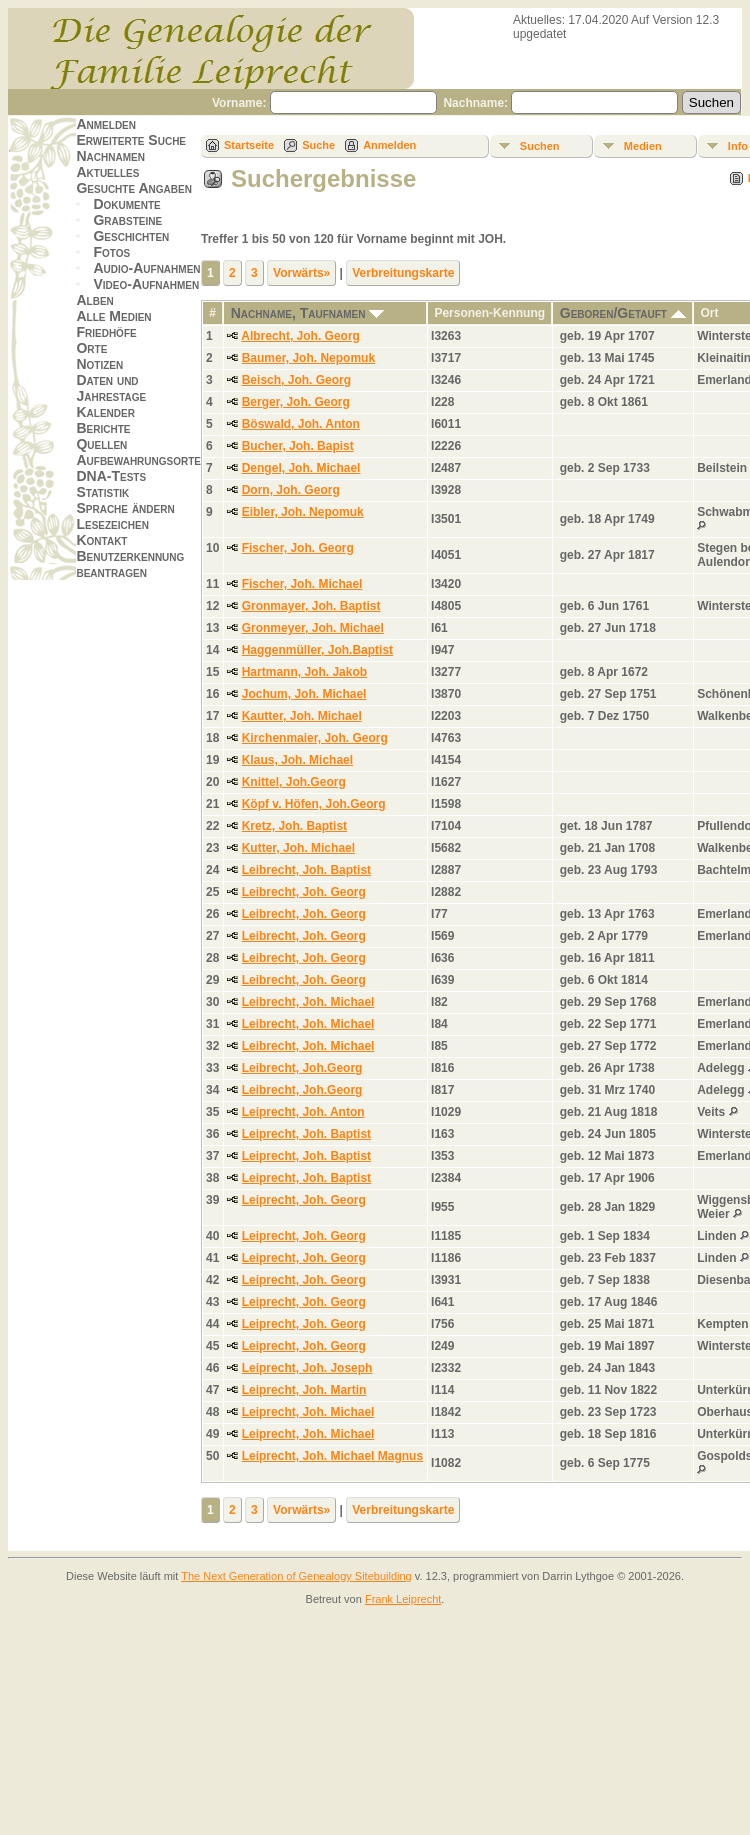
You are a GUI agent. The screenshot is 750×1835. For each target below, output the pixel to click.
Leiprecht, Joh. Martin (304, 1390)
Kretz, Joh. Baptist (294, 826)
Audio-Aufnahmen (146, 268)
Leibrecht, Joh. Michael (308, 1002)
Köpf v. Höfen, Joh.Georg (314, 804)
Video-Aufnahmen (146, 284)
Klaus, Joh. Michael (297, 760)
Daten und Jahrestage (111, 388)
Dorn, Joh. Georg (291, 490)
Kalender (105, 412)
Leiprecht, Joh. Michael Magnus (332, 1456)
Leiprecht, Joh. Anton (303, 1112)
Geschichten (131, 236)
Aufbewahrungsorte (138, 460)
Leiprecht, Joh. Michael (308, 1412)
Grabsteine (127, 220)
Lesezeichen (112, 524)
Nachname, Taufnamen (308, 313)
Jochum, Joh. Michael (304, 694)
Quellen (101, 444)
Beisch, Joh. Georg (296, 380)
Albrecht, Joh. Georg (300, 336)
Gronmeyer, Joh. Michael (313, 628)
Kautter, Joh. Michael (302, 716)
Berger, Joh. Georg (296, 402)
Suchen (540, 146)
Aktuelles (107, 172)
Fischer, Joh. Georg (298, 548)
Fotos (111, 252)
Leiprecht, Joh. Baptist (306, 1134)
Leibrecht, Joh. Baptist (306, 870)
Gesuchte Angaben (134, 188)
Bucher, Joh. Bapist (298, 446)
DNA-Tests (111, 476)
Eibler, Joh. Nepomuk (303, 512)
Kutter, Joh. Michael (298, 848)
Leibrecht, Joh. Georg (304, 892)
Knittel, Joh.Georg (294, 782)
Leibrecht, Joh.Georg (302, 1068)
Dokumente (126, 204)
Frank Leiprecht (403, 1599)
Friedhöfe (106, 332)
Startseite (249, 145)
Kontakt (101, 540)
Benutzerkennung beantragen (130, 564)
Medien (643, 146)
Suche (318, 145)
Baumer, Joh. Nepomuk (308, 358)
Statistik (102, 492)
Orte (91, 348)
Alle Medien (113, 316)
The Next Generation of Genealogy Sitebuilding (296, 1576)
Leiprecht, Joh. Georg (304, 1200)
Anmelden (106, 124)
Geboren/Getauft (623, 313)
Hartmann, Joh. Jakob (304, 672)
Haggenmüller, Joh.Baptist (317, 650)
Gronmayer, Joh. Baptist (311, 606)
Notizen (99, 364)
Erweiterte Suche (131, 140)
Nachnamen (110, 156)
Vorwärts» (301, 273)
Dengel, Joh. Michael (301, 468)
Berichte (103, 428)
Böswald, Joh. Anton (301, 424)
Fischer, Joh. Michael (302, 584)
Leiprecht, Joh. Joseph (307, 1368)
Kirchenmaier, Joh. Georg (315, 738)
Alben (94, 300)
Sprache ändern (125, 508)
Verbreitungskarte (403, 273)
